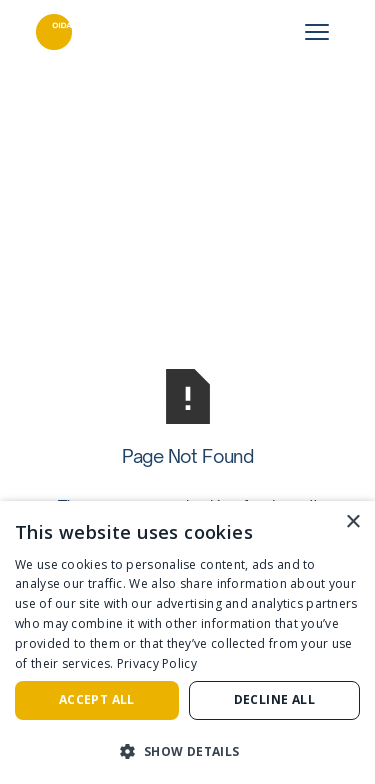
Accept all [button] (97, 699)
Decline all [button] (274, 699)
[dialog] (187, 642)
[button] (187, 751)
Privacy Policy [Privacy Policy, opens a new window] (157, 663)
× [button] (352, 522)
